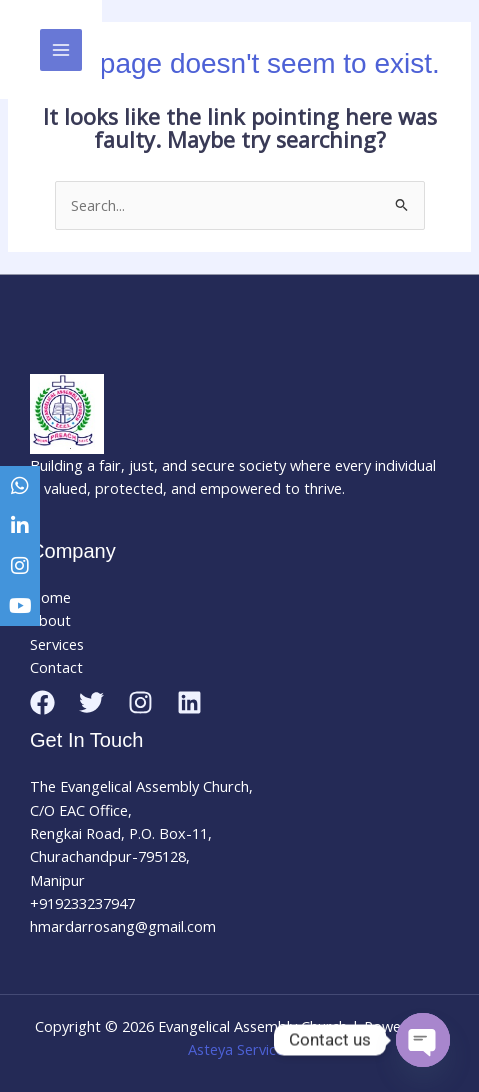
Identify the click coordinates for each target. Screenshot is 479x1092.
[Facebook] (42, 702)
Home (50, 597)
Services (57, 644)
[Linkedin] (189, 702)
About (50, 620)
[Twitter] (91, 702)
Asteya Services (239, 1049)
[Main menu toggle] (61, 50)
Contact (56, 667)
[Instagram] (140, 702)
